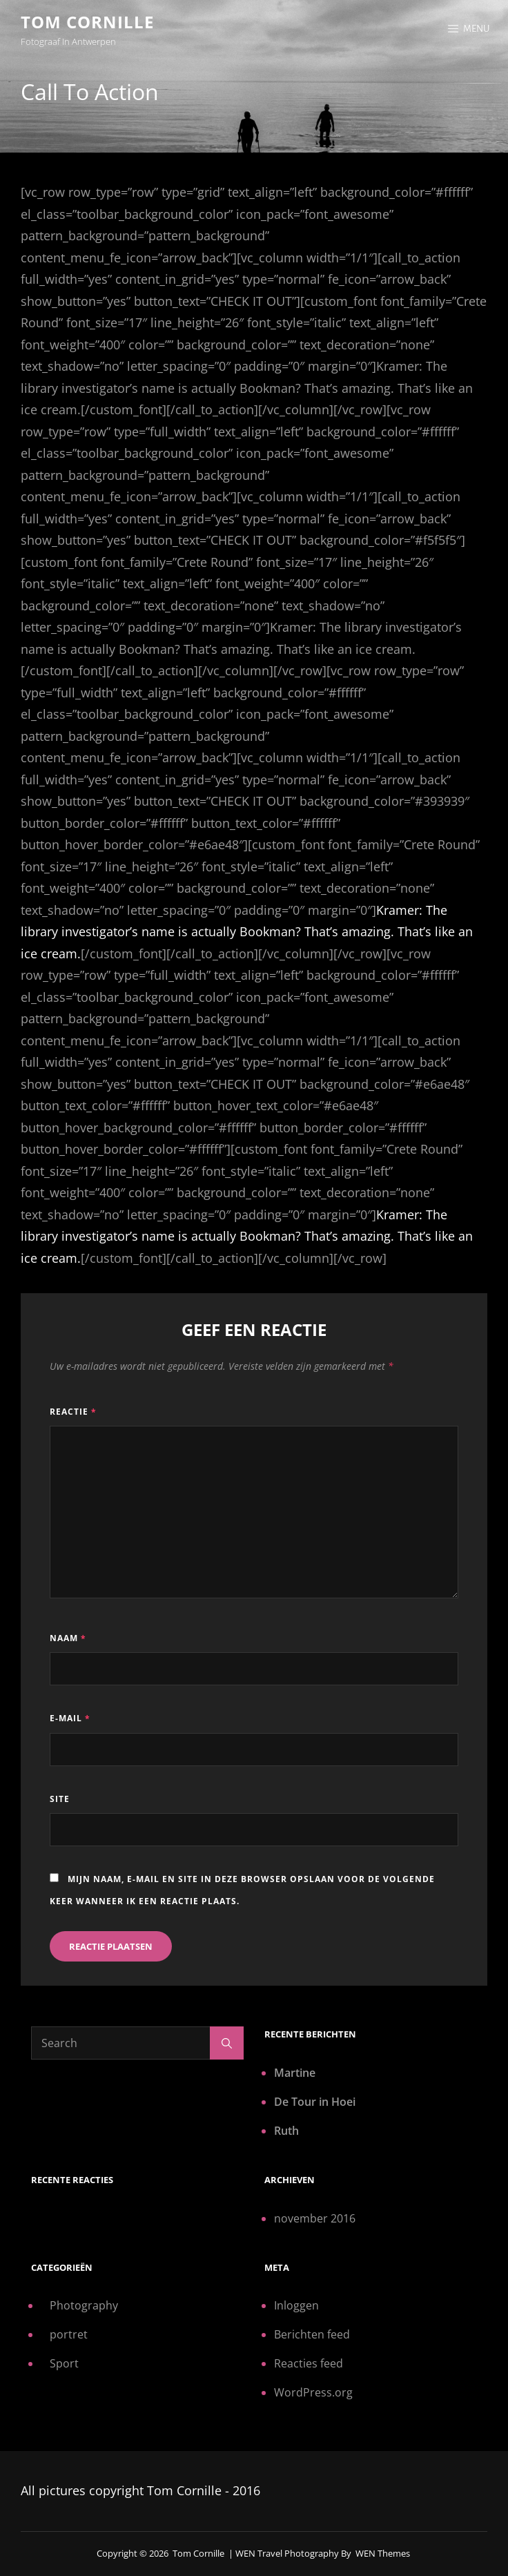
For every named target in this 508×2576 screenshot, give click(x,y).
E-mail (70, 1718)
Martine (294, 2072)
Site (60, 1799)
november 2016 (314, 2218)
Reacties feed (308, 2363)
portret (69, 2334)
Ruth (286, 2130)
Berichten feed (312, 2334)
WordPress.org (313, 2392)
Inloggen (296, 2305)
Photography (84, 2305)
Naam (68, 1638)
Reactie (73, 1411)
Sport (64, 2363)
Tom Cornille (87, 21)
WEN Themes (382, 2553)
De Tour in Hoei (314, 2101)
